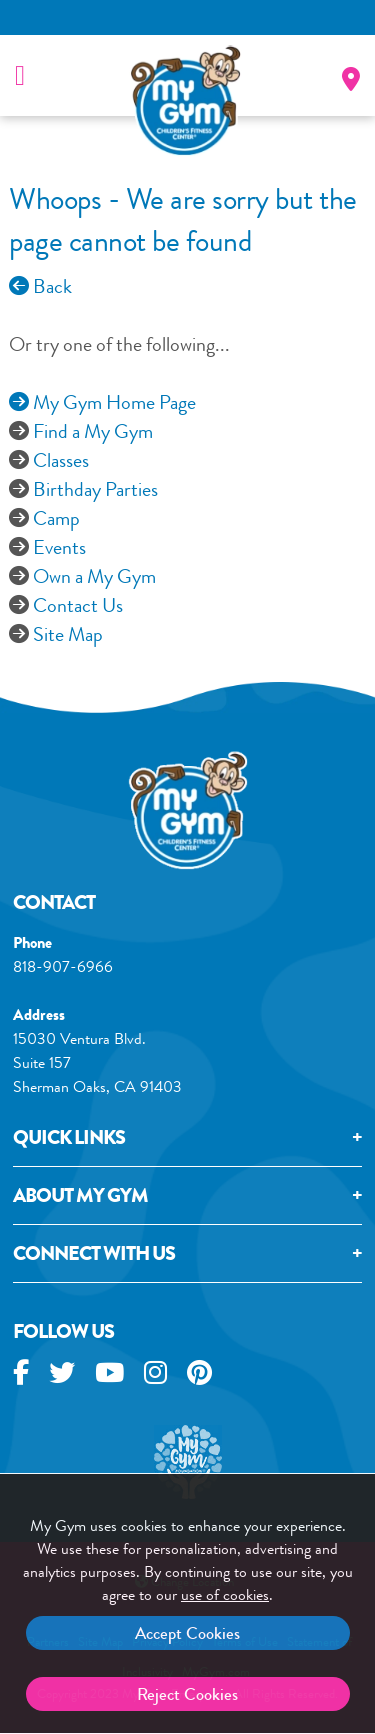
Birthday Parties (95, 489)
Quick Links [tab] (69, 1140)
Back (40, 286)
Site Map (68, 634)
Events (59, 547)
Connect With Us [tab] (94, 1256)
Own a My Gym (94, 576)
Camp (56, 518)
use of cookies (225, 1594)
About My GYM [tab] (80, 1198)
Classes (61, 460)
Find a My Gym (93, 431)
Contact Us (78, 605)
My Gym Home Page (102, 402)
